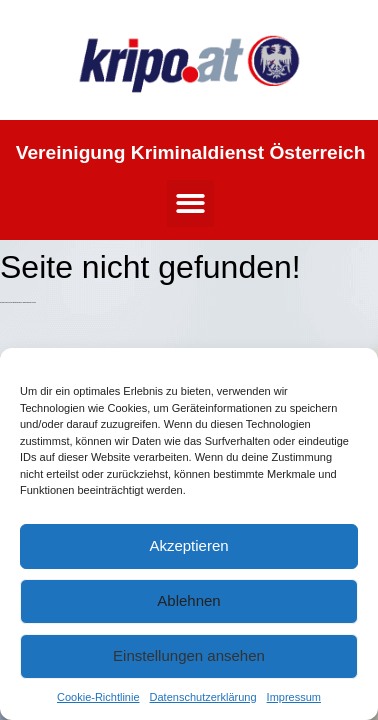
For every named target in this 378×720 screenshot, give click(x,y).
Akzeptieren (188, 545)
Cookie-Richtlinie (98, 697)
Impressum (294, 697)
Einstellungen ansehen (189, 655)
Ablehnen (188, 600)
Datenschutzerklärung (203, 697)
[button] (190, 203)
